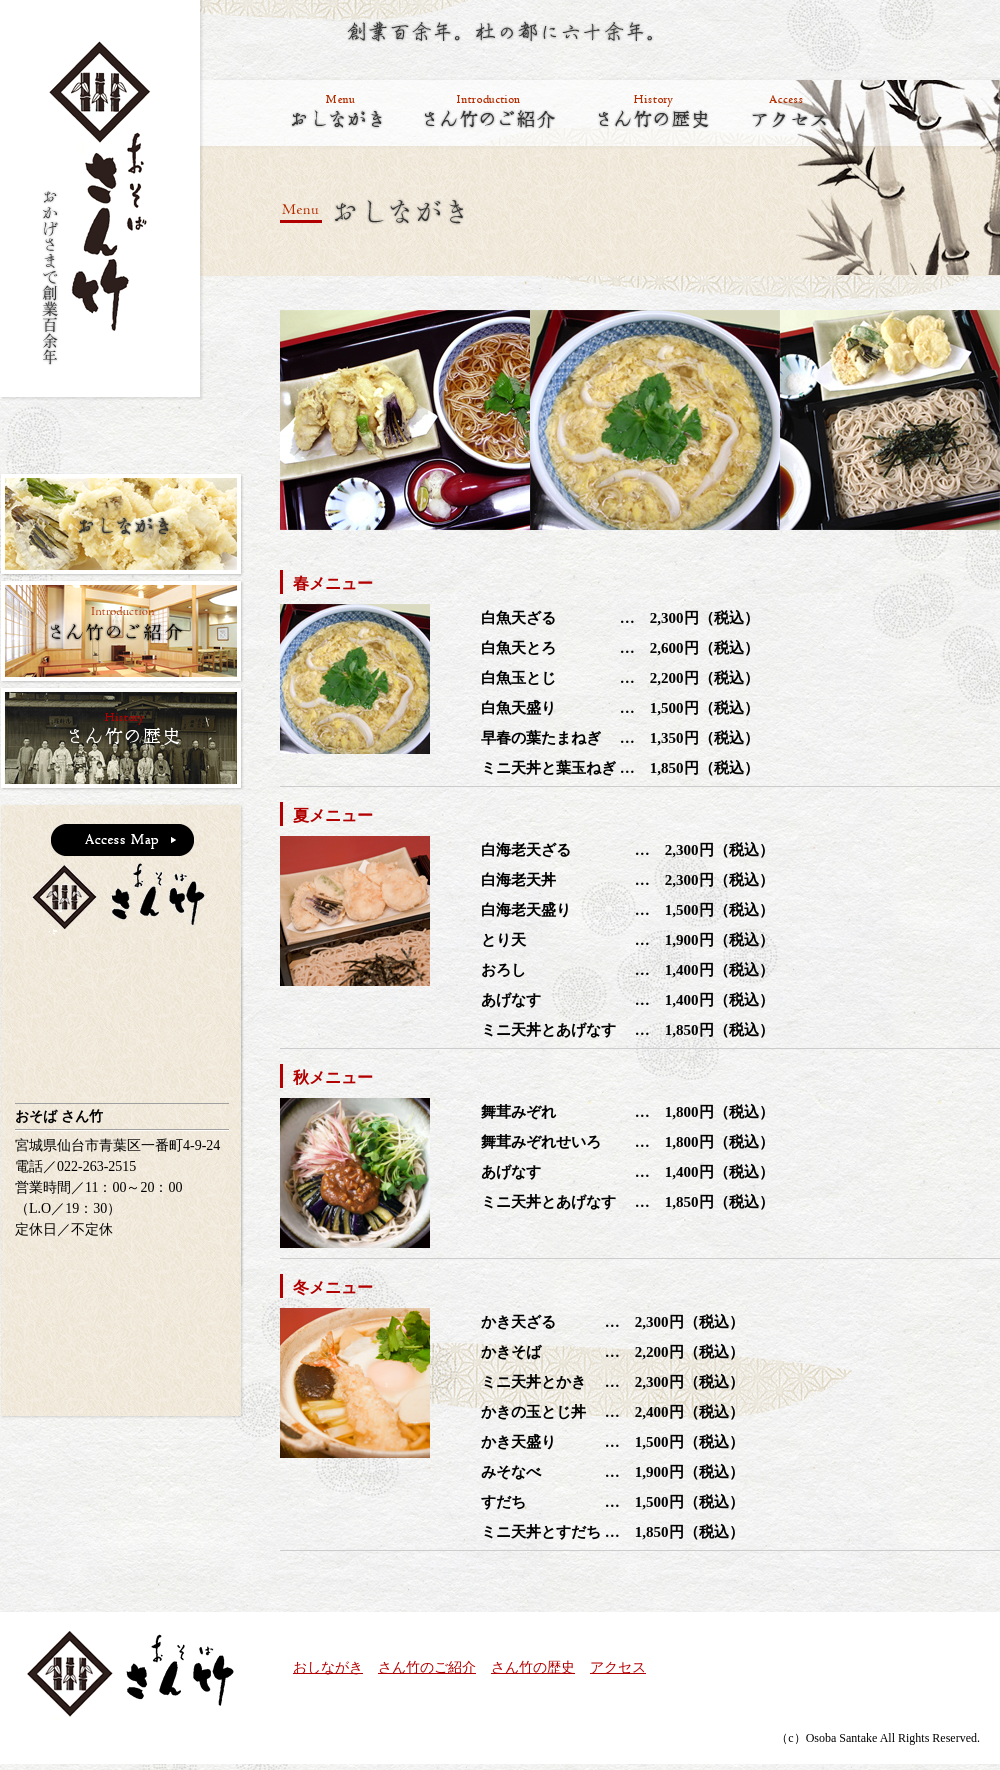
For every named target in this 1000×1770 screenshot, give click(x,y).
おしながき (328, 1667)
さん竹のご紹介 (427, 1667)
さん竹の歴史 (533, 1667)
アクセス (618, 1667)
